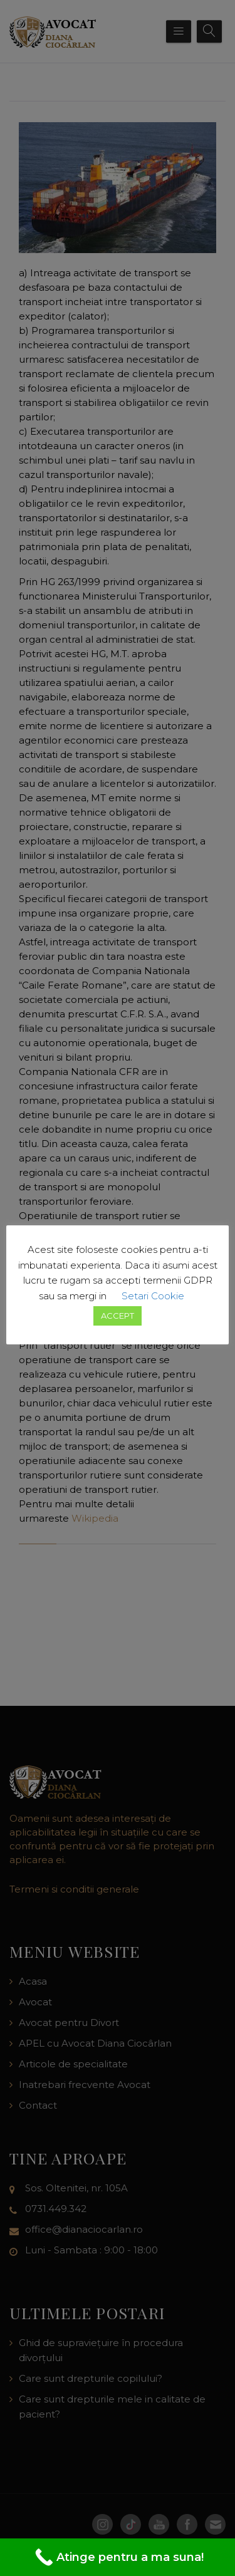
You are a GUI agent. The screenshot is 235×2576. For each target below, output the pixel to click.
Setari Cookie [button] (153, 1296)
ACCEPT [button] (117, 1316)
